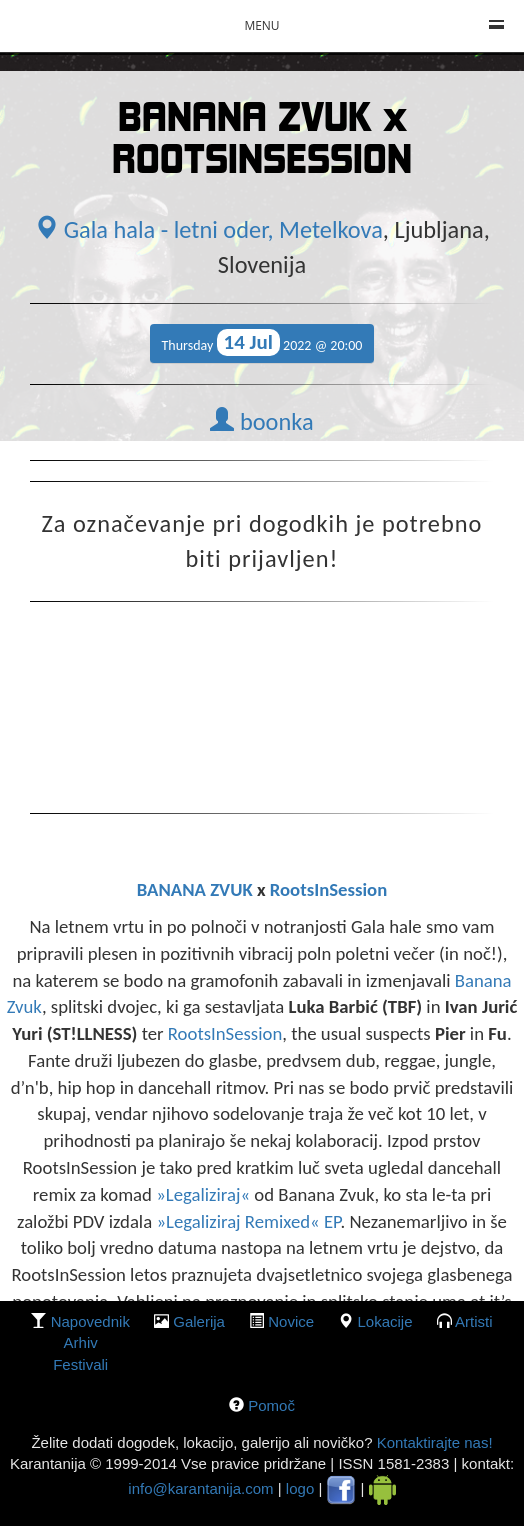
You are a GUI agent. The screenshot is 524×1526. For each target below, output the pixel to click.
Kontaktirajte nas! (432, 1442)
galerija (199, 1321)
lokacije (384, 1321)
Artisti (474, 1321)
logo (300, 1488)
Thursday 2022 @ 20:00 (262, 342)
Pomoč (271, 1405)
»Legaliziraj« (205, 1194)
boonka (261, 422)
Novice (291, 1321)
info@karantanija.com (200, 1488)
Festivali (80, 1364)
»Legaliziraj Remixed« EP (248, 1221)
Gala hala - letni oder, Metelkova (208, 230)
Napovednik (90, 1321)
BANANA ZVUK (195, 889)
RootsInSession (328, 889)
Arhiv (81, 1342)
